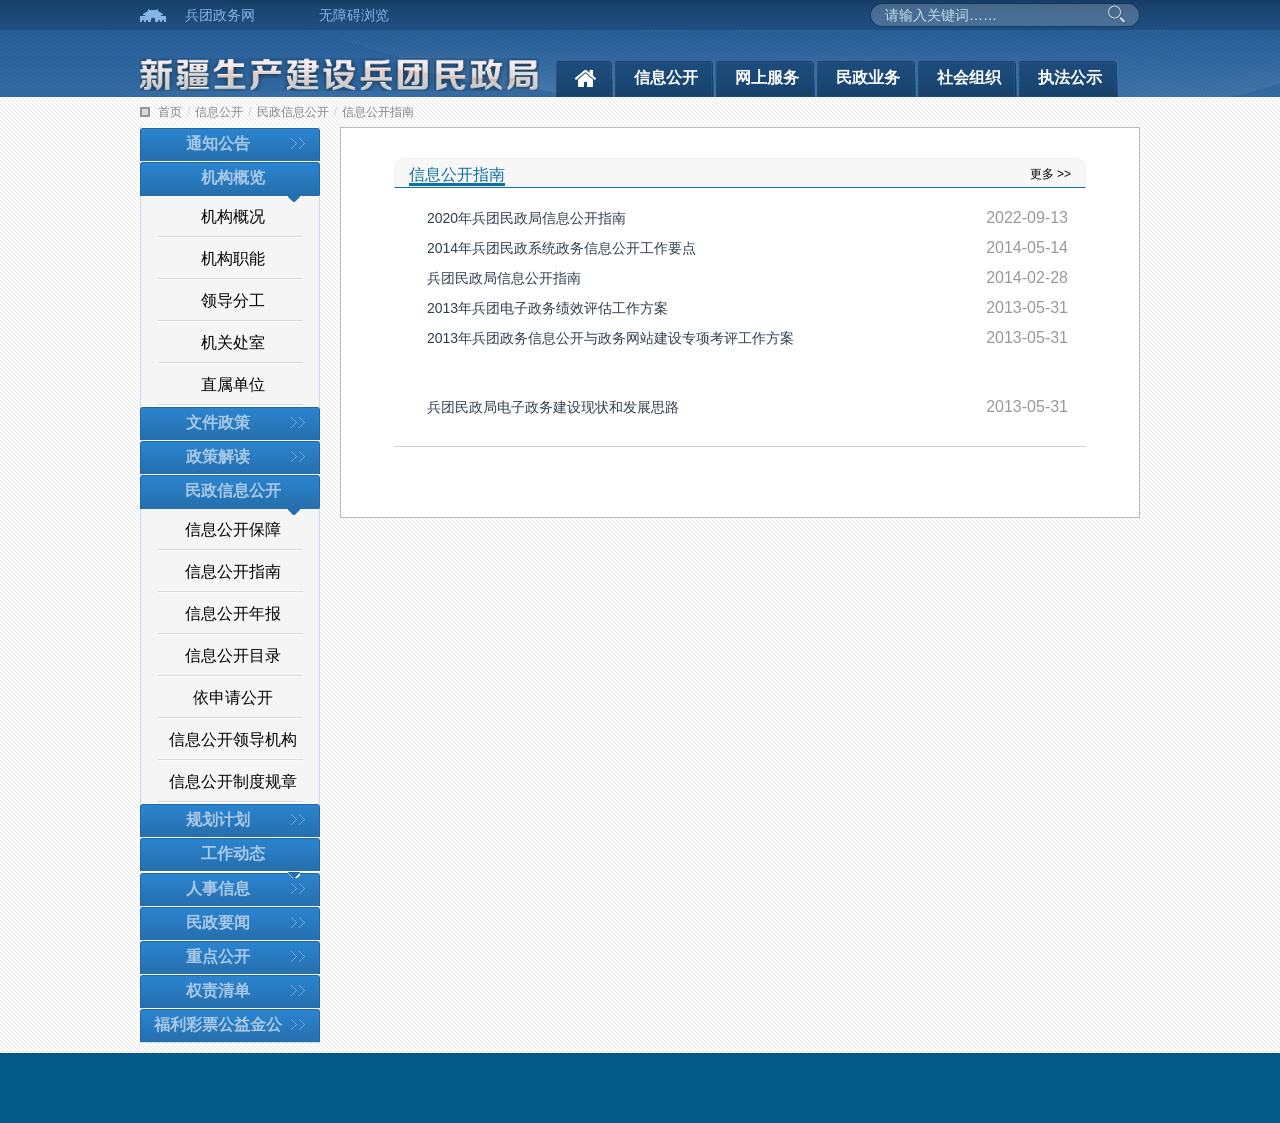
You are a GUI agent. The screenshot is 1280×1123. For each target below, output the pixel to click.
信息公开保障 (233, 529)
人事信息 (218, 888)
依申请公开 (233, 697)
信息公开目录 (233, 655)
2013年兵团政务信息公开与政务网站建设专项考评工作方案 (610, 338)
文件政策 (218, 422)
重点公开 (218, 956)
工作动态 (233, 853)
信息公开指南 (378, 112)
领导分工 (233, 300)
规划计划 (218, 819)
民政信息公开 (293, 112)
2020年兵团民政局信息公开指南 (526, 218)
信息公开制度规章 (233, 781)
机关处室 (233, 342)
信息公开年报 (233, 613)
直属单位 (233, 384)
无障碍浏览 (354, 15)
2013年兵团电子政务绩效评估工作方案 (547, 308)
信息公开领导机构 (233, 739)
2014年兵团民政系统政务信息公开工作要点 (561, 248)
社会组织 (969, 77)
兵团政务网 (220, 15)
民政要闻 (218, 922)
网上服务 (767, 77)
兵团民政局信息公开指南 (504, 278)
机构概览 (233, 177)
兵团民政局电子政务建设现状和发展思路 (553, 407)
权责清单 (218, 990)
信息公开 (666, 77)
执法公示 (1070, 77)
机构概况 (233, 216)
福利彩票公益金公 (218, 1024)
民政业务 (868, 77)
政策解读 (218, 456)
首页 (170, 112)
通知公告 (218, 143)
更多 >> (1050, 174)
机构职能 (233, 258)
